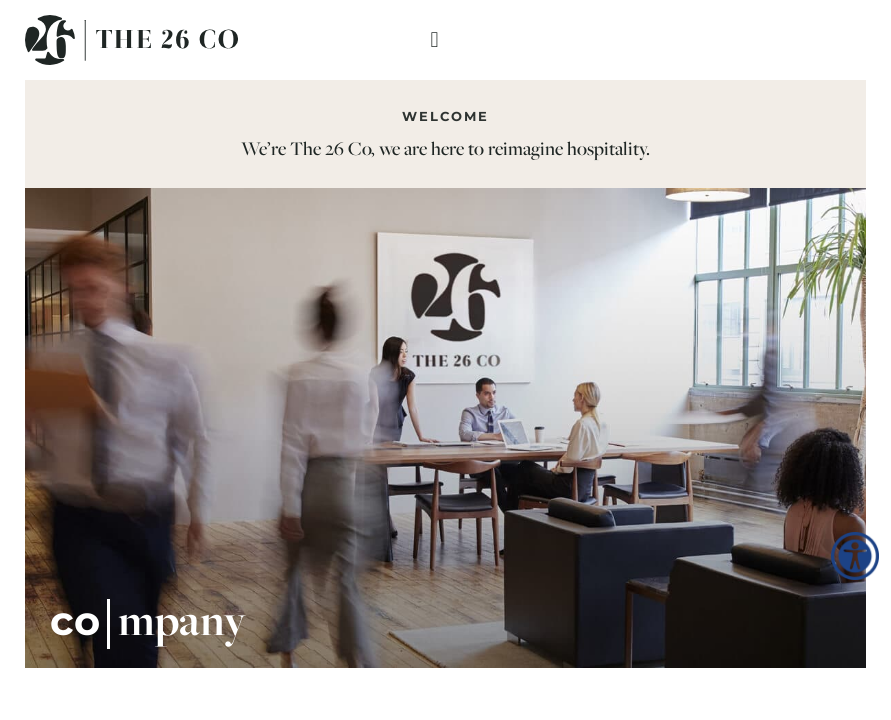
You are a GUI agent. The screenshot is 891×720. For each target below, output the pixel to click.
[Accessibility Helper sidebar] (855, 556)
